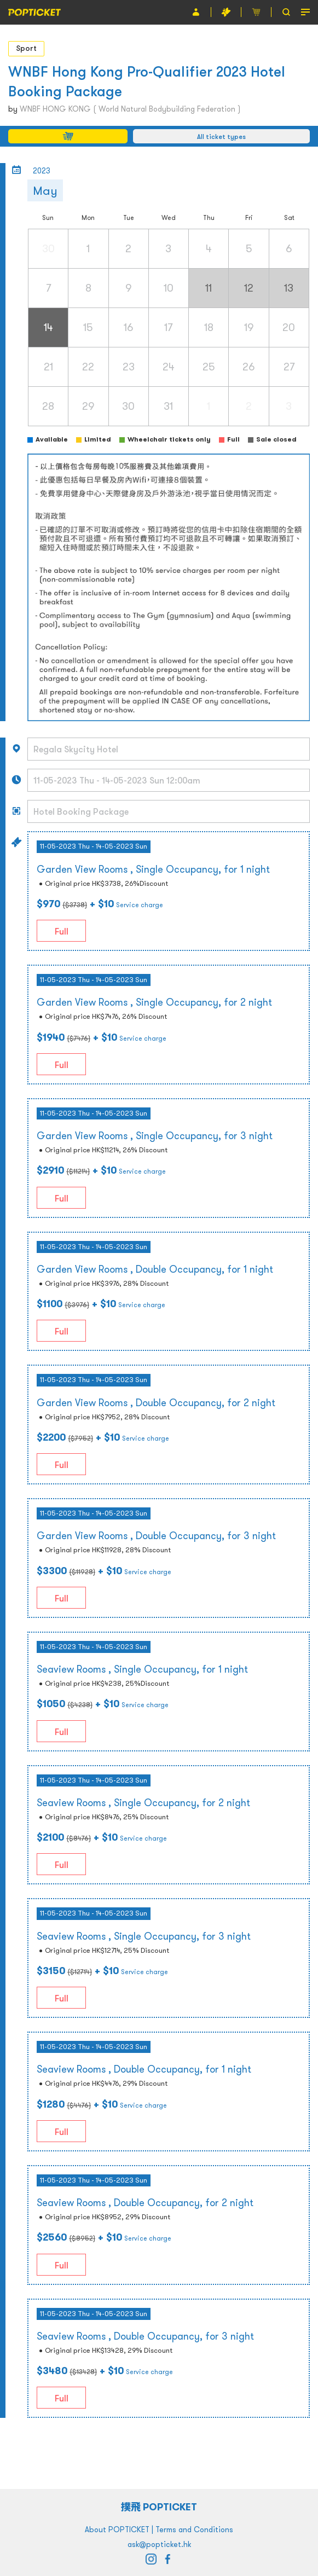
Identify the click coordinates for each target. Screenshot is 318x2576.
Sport (26, 48)
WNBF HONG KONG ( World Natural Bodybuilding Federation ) (130, 109)
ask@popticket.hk (159, 2544)
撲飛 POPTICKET (159, 2506)
